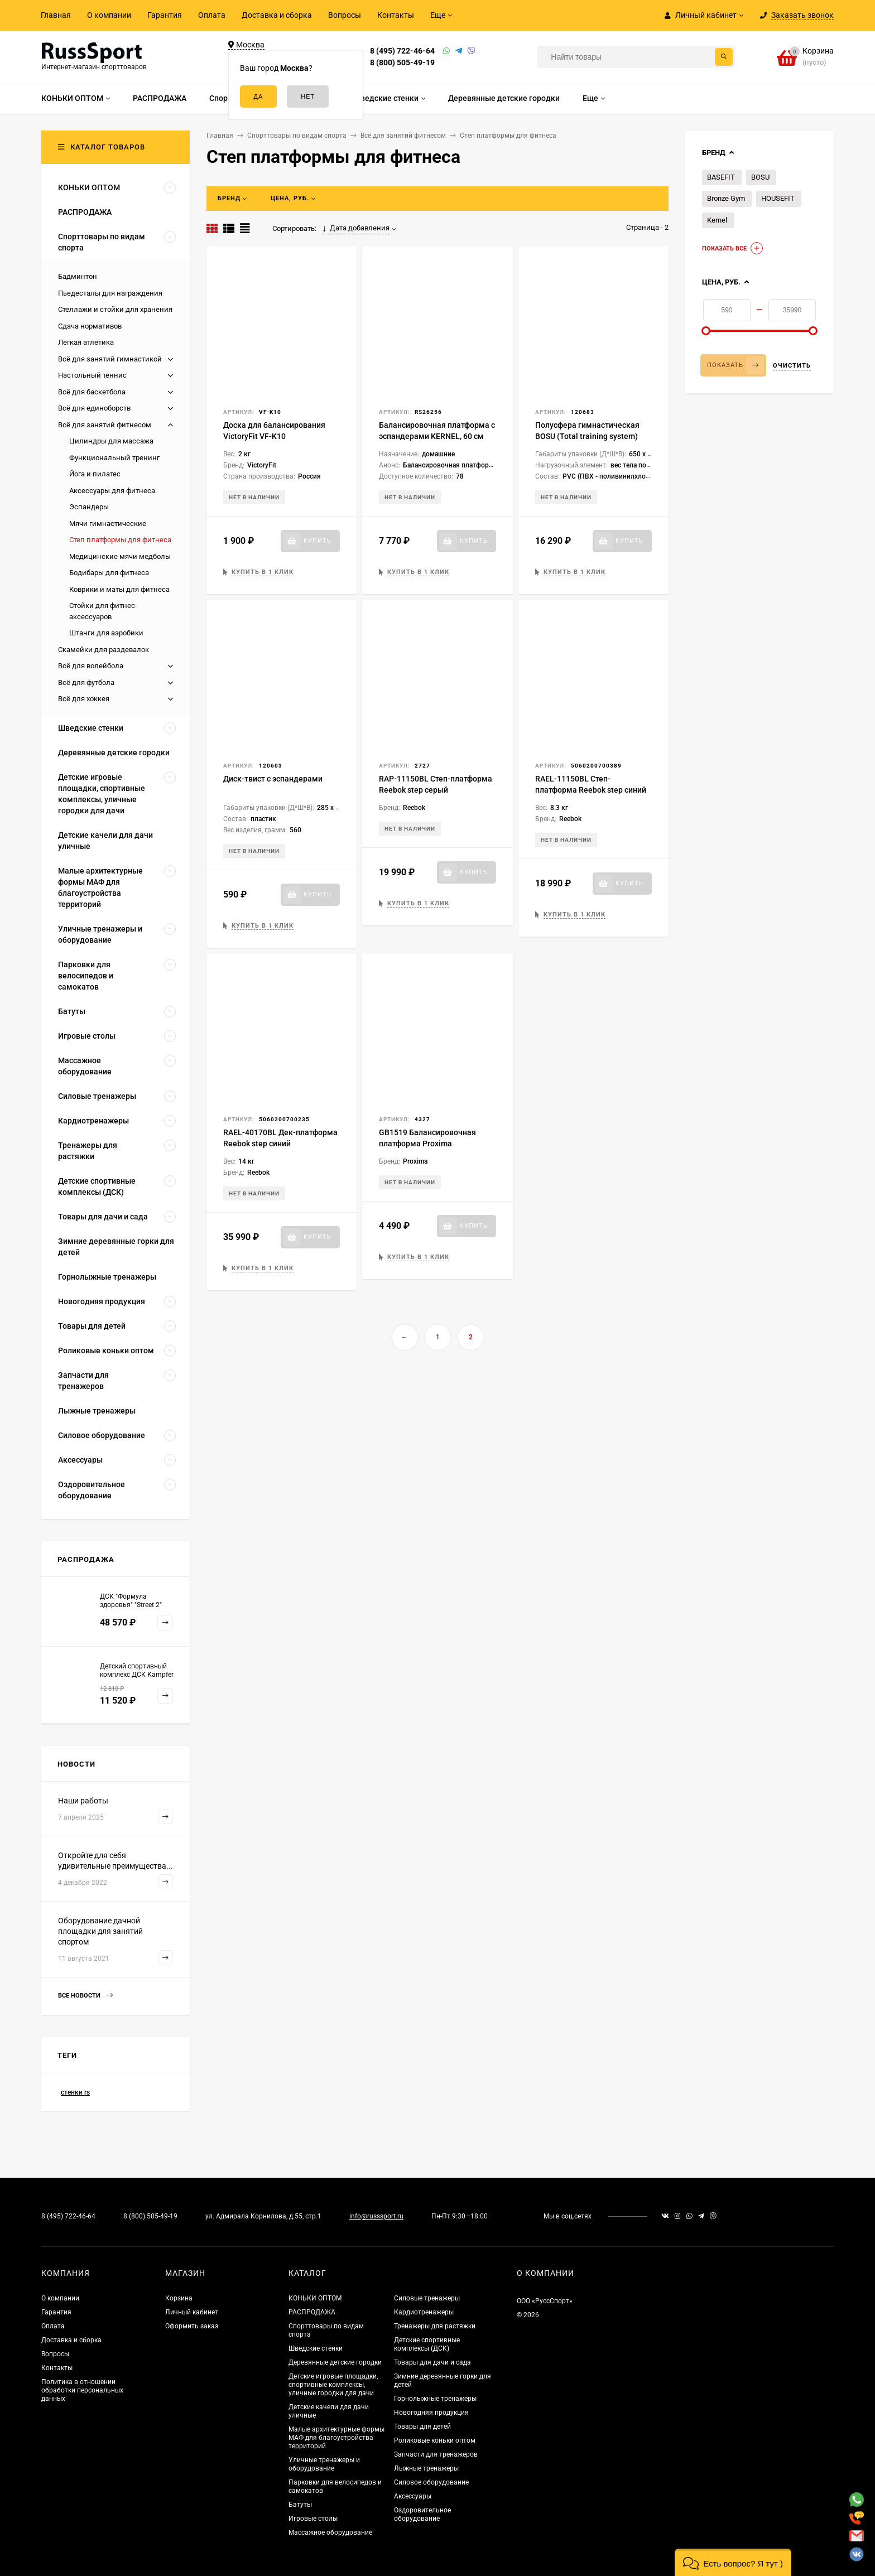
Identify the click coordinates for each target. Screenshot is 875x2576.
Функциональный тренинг (114, 458)
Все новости (85, 1996)
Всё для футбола (86, 682)
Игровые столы (313, 2518)
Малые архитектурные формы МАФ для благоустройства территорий (336, 2437)
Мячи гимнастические (107, 523)
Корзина (179, 2298)
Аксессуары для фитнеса (112, 490)
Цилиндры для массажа (111, 441)
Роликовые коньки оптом (434, 2440)
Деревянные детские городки (335, 2362)
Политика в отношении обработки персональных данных (82, 2390)
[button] (733, 2562)
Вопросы (344, 15)
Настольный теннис (92, 375)
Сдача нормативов (90, 326)
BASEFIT (721, 177)
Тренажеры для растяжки (434, 2326)
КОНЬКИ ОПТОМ (315, 2298)
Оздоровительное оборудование (422, 2514)
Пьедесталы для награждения (110, 293)
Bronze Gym (726, 198)
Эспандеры (89, 507)
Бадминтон (77, 276)
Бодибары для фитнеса (109, 572)
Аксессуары (412, 2496)
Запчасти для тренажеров (436, 2454)
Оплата (211, 15)
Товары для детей (422, 2426)
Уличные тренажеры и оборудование (324, 2464)
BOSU (760, 177)
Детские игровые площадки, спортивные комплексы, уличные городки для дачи (333, 2384)
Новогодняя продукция (431, 2412)
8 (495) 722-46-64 (402, 50)
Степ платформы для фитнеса (120, 540)
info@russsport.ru (376, 2216)
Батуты (300, 2505)
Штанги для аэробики (106, 633)
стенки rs (75, 2092)
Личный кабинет (191, 2312)
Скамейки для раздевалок (103, 649)
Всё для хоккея (83, 698)
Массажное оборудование (330, 2532)
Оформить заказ (191, 2326)
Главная (56, 15)
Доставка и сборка (277, 15)
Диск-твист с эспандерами (273, 778)
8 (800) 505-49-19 (402, 62)
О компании (109, 15)
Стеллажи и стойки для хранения (115, 309)
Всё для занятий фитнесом (104, 425)
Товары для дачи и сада (432, 2362)
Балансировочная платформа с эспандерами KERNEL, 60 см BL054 (437, 436)
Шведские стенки (316, 2348)
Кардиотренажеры (424, 2312)
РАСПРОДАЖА (312, 2312)
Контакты (395, 15)
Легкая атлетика (86, 342)
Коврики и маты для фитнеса (119, 589)
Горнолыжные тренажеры (435, 2399)
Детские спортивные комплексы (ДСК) (427, 2344)
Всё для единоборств (94, 408)
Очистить (792, 365)
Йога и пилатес (95, 474)
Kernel (717, 220)
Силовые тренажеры (427, 2298)
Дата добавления (356, 228)
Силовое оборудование (431, 2482)
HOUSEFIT (778, 198)
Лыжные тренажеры (426, 2468)
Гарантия (164, 15)
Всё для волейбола (90, 666)
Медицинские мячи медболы (120, 556)
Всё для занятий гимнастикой (110, 359)
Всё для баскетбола (92, 392)
